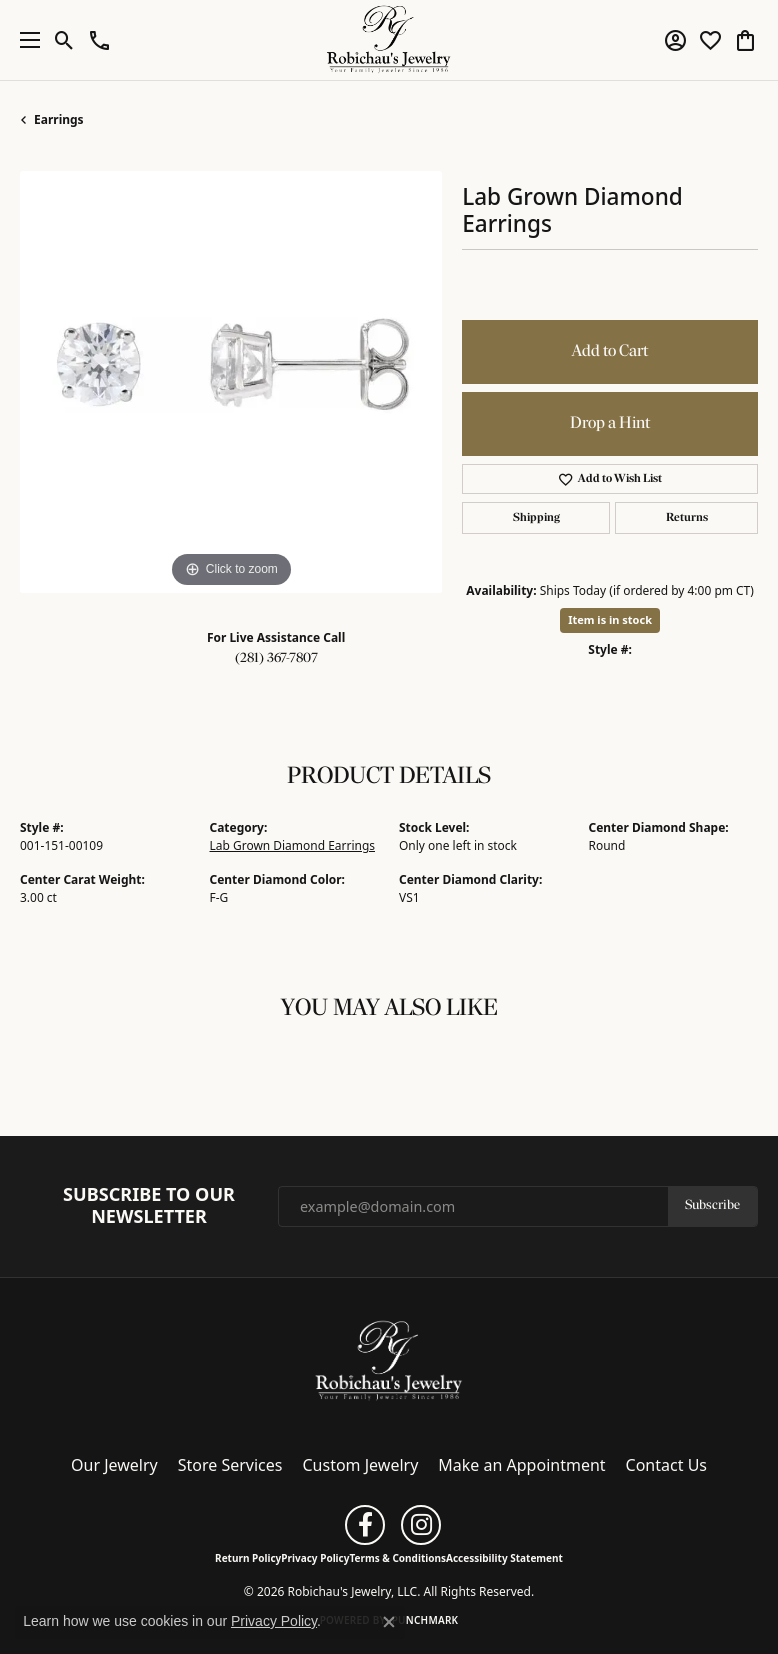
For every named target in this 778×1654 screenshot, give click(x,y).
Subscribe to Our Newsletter (149, 1205)
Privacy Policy (315, 1558)
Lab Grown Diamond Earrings (292, 845)
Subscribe (712, 1205)
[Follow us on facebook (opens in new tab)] (365, 1525)
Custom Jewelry (361, 1465)
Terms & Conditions (397, 1558)
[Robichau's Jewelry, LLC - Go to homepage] (389, 1360)
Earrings (59, 119)
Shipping (536, 518)
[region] (231, 382)
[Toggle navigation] (25, 40)
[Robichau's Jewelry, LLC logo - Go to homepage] (389, 40)
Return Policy (248, 1558)
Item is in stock (610, 619)
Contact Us (666, 1465)
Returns (687, 518)
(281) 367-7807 (276, 658)
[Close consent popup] (389, 1622)
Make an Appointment (521, 1465)
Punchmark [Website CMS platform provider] (425, 1620)
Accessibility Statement (504, 1558)
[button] (64, 40)
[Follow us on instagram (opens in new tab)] (421, 1525)
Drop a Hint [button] (610, 423)
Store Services (230, 1465)
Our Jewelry (114, 1465)
